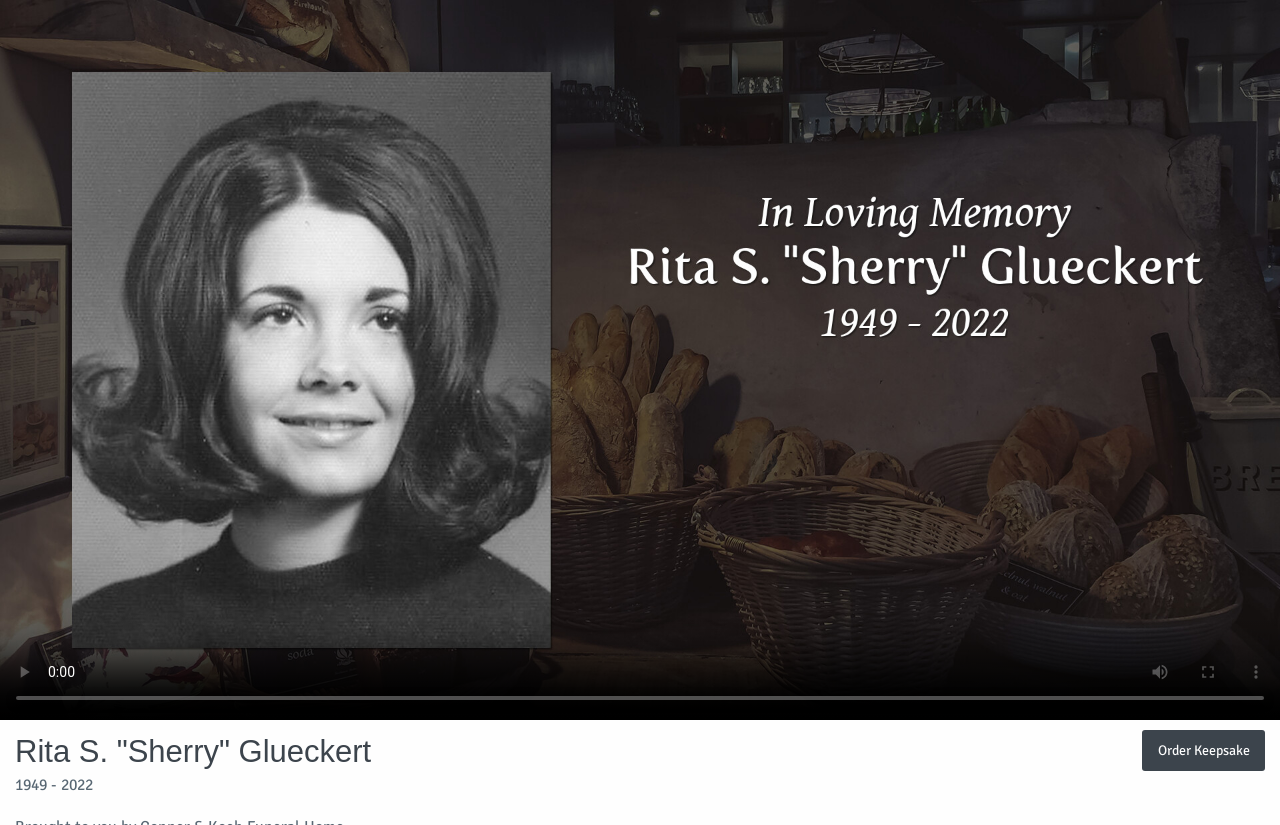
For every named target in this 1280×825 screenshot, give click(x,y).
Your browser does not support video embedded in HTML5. (640, 360)
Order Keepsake (1204, 750)
